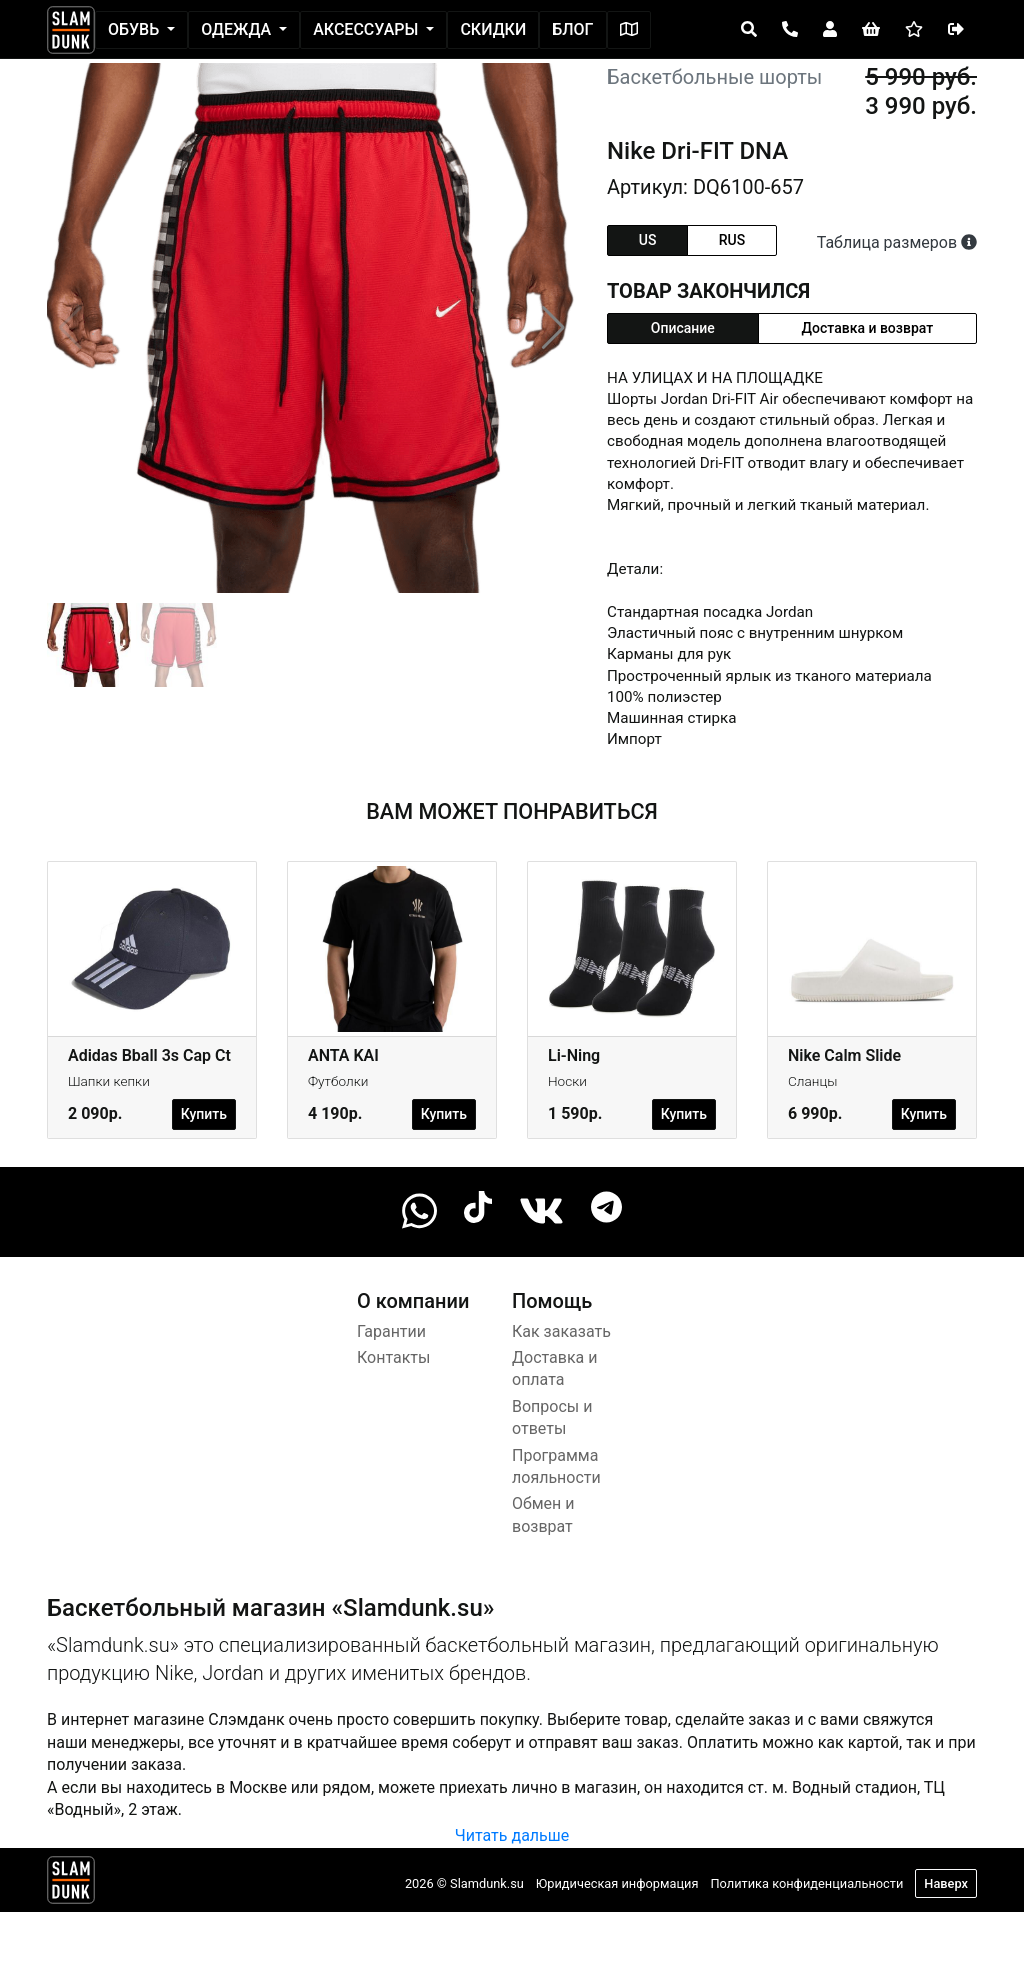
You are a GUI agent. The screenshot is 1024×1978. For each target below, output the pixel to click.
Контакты (393, 1357)
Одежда (238, 29)
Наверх (946, 1883)
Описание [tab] (683, 328)
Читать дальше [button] (512, 1835)
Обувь (135, 29)
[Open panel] (749, 30)
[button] (553, 328)
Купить (204, 1114)
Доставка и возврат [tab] (868, 328)
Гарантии (391, 1331)
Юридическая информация (617, 1883)
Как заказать (561, 1331)
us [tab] (648, 240)
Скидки (493, 29)
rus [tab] (732, 240)
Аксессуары (367, 29)
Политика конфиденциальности (806, 1883)
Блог (572, 29)
